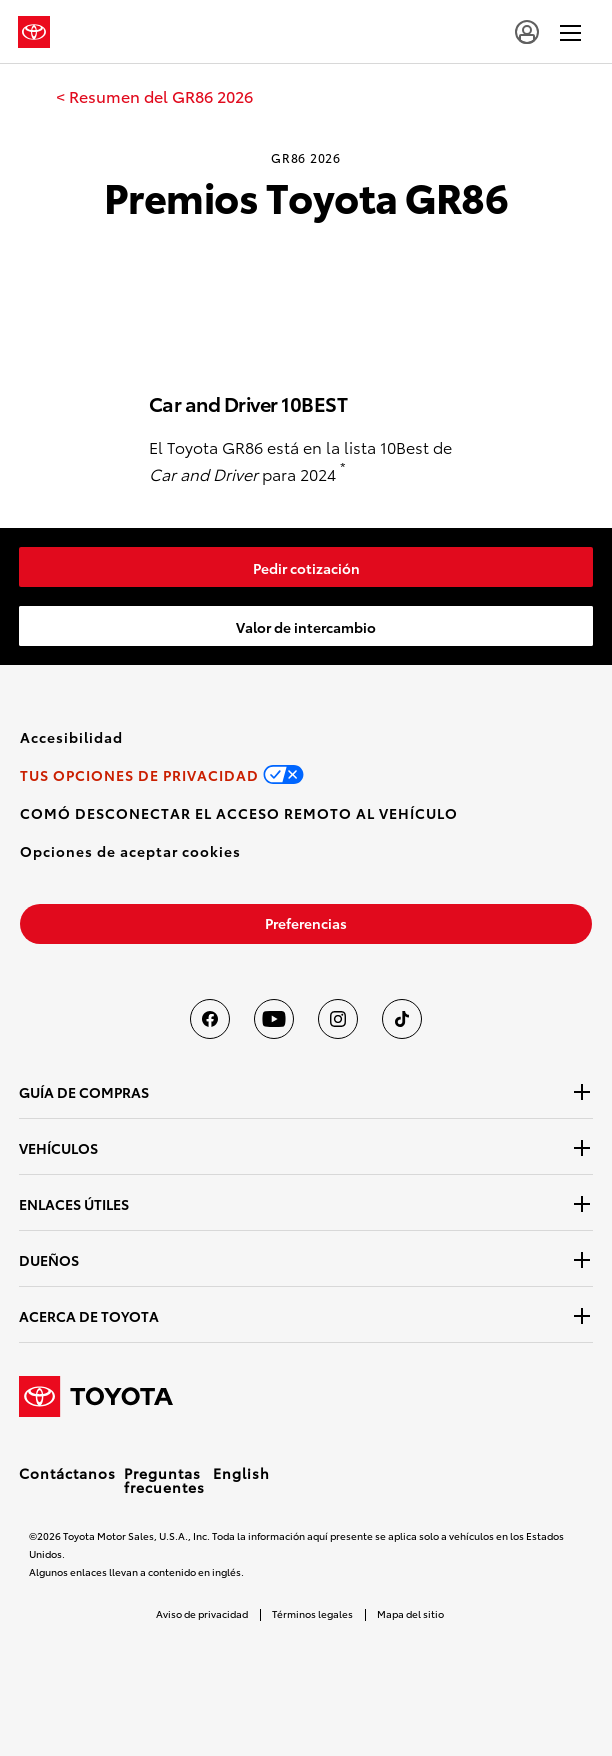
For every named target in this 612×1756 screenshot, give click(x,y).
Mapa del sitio (410, 1613)
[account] (527, 32)
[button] (130, 851)
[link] (154, 96)
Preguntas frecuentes (164, 1480)
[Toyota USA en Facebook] (210, 1019)
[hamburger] (570, 32)
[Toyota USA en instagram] (338, 1019)
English (241, 1473)
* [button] (343, 467)
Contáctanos (67, 1473)
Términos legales (312, 1613)
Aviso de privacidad (202, 1613)
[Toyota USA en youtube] (274, 1019)
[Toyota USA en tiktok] (402, 1019)
